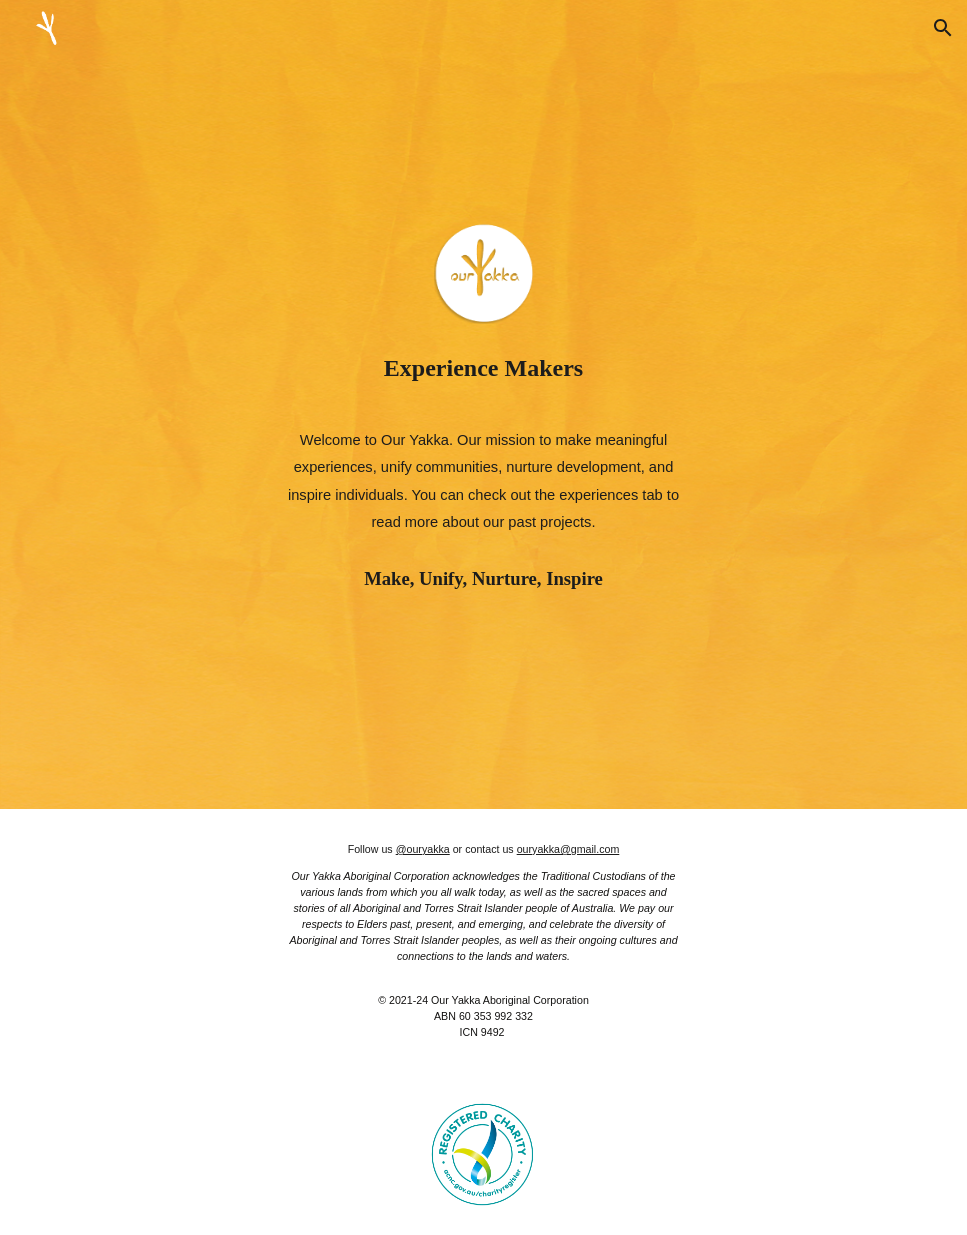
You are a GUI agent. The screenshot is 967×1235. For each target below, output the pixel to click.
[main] (484, 368)
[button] (943, 28)
